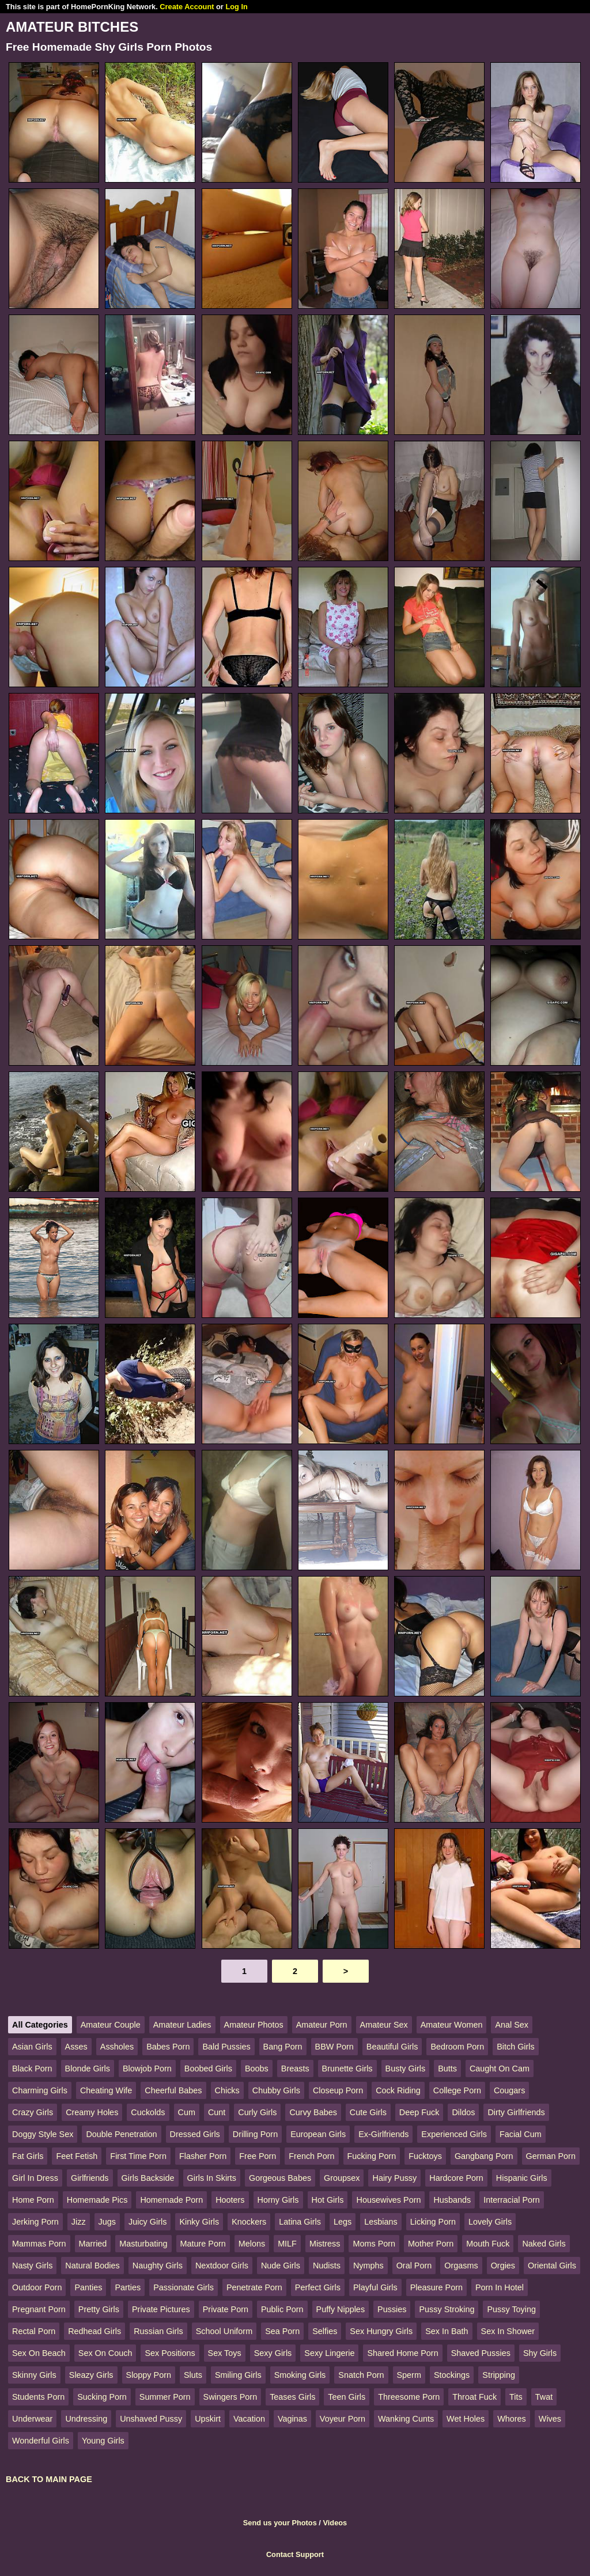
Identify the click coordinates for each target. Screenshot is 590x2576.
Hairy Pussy (394, 2178)
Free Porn (257, 2156)
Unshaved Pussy (151, 2418)
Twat (544, 2396)
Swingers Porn (230, 2396)
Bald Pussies (226, 2046)
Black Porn (32, 2068)
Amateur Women (452, 2024)
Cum (186, 2112)
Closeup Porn (338, 2090)
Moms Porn (374, 2243)
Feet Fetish (76, 2156)
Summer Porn (165, 2396)
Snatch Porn (361, 2375)
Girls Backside (148, 2178)
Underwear (32, 2418)
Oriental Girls (552, 2265)
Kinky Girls (199, 2221)
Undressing (86, 2418)
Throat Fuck (474, 2396)
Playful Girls (375, 2287)
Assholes (117, 2046)
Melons (252, 2243)
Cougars (509, 2090)
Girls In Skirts (212, 2178)
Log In (236, 6)
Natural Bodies (92, 2265)
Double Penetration (121, 2134)
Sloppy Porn (148, 2375)
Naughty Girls (158, 2265)
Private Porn (225, 2309)
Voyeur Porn (342, 2418)
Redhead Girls (94, 2331)
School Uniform (224, 2331)
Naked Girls (543, 2243)
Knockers (249, 2221)
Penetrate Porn (254, 2287)
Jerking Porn (35, 2221)
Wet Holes (466, 2418)
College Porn (457, 2090)
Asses (76, 2046)
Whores (511, 2418)
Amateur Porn (321, 2024)
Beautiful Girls (392, 2046)
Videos (335, 2522)
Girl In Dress (35, 2178)
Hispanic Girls (521, 2178)
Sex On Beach (39, 2353)
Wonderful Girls (40, 2440)
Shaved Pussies (480, 2353)
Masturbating (143, 2243)
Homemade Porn (171, 2199)
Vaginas (292, 2418)
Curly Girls (257, 2112)
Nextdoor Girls (221, 2265)
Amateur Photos (253, 2024)
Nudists (327, 2265)
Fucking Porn (371, 2156)
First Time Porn (138, 2156)
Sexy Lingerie (329, 2353)
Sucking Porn (102, 2396)
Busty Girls (405, 2068)
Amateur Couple (111, 2024)
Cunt (216, 2112)
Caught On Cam (500, 2068)
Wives (550, 2418)
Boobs (256, 2068)
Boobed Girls (208, 2068)
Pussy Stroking (446, 2309)
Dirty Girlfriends (515, 2112)
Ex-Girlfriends (383, 2134)
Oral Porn (414, 2265)
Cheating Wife (106, 2090)
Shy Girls (540, 2353)
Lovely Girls (490, 2221)
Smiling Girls (238, 2375)
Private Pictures (161, 2309)
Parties (128, 2287)
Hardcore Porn (456, 2178)
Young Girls (103, 2440)
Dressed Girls (195, 2134)
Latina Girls (300, 2221)
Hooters (229, 2199)
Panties (88, 2287)
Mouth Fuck (487, 2243)
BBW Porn (334, 2046)
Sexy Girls (273, 2353)
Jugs (107, 2221)
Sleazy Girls (91, 2375)
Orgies (503, 2265)
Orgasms (461, 2265)
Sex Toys (224, 2353)
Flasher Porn (202, 2156)
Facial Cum (521, 2134)
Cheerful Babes (173, 2090)
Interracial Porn (511, 2199)
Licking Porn (433, 2221)
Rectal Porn (33, 2331)
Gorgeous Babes (280, 2178)
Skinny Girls (34, 2375)
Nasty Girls (32, 2265)
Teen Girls (346, 2396)
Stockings (452, 2375)
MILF (287, 2243)
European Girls (318, 2134)
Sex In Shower (508, 2331)
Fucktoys (425, 2156)
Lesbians (381, 2221)
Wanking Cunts (406, 2418)
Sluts (193, 2375)
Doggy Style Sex (42, 2134)
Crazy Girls (32, 2112)
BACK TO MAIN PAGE (49, 2479)
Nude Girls (280, 2265)
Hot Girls (328, 2199)
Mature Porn (203, 2243)
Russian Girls (158, 2331)
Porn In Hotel (499, 2287)
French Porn (311, 2156)
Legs (342, 2221)
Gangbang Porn (484, 2156)
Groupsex (342, 2178)
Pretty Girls (98, 2309)
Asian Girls (32, 2046)
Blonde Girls (87, 2068)
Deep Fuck (419, 2112)
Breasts (295, 2068)
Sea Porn (282, 2331)
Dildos (463, 2112)
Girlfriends (90, 2178)
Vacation (249, 2418)
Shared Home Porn (402, 2353)
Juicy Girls (147, 2221)
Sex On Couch (105, 2353)
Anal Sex (511, 2024)
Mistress (325, 2243)
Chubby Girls (276, 2090)
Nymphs (368, 2265)
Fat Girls (27, 2156)
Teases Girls (292, 2396)
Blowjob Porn (147, 2068)
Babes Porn (168, 2046)
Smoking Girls (300, 2375)
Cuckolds (148, 2112)
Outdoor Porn (37, 2287)
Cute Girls (368, 2112)
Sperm (409, 2375)
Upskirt (208, 2418)
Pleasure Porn (436, 2287)
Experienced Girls (454, 2134)
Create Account (187, 6)
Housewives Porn (388, 2199)
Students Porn (38, 2396)
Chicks (227, 2090)
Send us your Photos (280, 2522)
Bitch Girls (516, 2046)
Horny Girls (278, 2199)
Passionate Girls (183, 2287)
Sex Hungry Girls (381, 2331)
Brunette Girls (347, 2068)
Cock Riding (398, 2090)
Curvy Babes (312, 2112)
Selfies (324, 2331)
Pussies (391, 2309)
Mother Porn (430, 2243)
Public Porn (282, 2309)
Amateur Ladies (182, 2024)
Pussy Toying (511, 2309)
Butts (447, 2068)
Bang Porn (282, 2046)
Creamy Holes (92, 2112)
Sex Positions (170, 2353)
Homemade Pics (97, 2199)
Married (93, 2243)
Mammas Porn (39, 2243)
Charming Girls (39, 2090)
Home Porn (33, 2199)
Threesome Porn (409, 2396)
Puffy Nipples (340, 2309)
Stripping (498, 2375)
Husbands (452, 2199)
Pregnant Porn (39, 2309)
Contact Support (295, 2554)
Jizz (78, 2221)
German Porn (551, 2156)
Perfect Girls (318, 2287)
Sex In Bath (446, 2331)
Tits (516, 2396)
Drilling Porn (255, 2134)
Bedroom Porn (457, 2046)
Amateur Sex (384, 2024)
